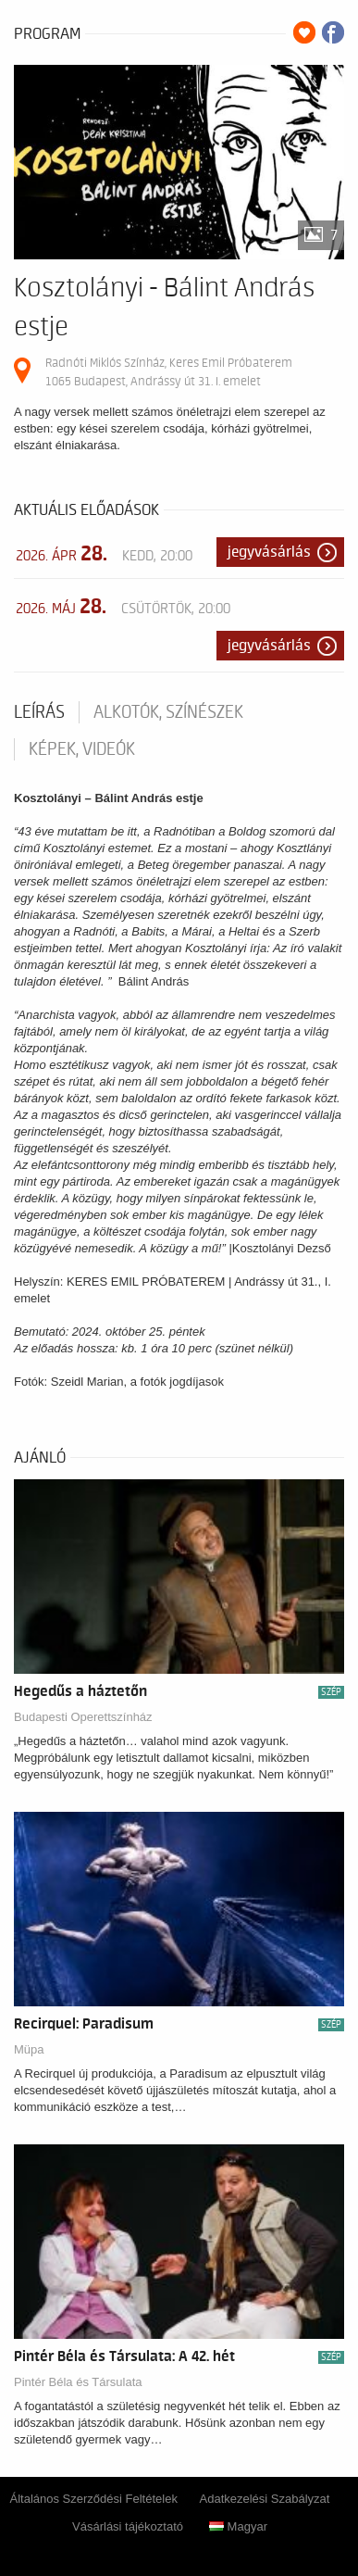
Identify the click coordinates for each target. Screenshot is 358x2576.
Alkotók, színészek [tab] (168, 712)
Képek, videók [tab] (82, 749)
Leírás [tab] (39, 712)
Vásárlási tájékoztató (127, 2526)
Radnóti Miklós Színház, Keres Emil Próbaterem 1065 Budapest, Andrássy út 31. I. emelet (168, 372)
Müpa (29, 2049)
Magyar (238, 2526)
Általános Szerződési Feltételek (94, 2499)
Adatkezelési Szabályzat (265, 2499)
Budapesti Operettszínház (83, 1717)
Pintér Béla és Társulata (78, 2382)
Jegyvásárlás (269, 552)
